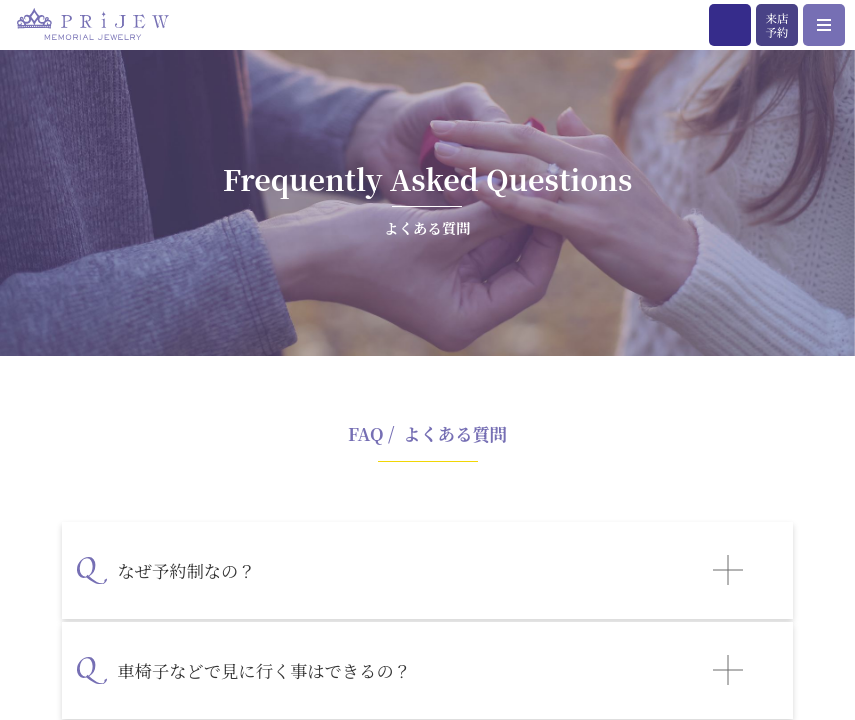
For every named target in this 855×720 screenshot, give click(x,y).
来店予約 (776, 25)
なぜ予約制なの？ (186, 570)
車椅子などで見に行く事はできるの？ (264, 670)
